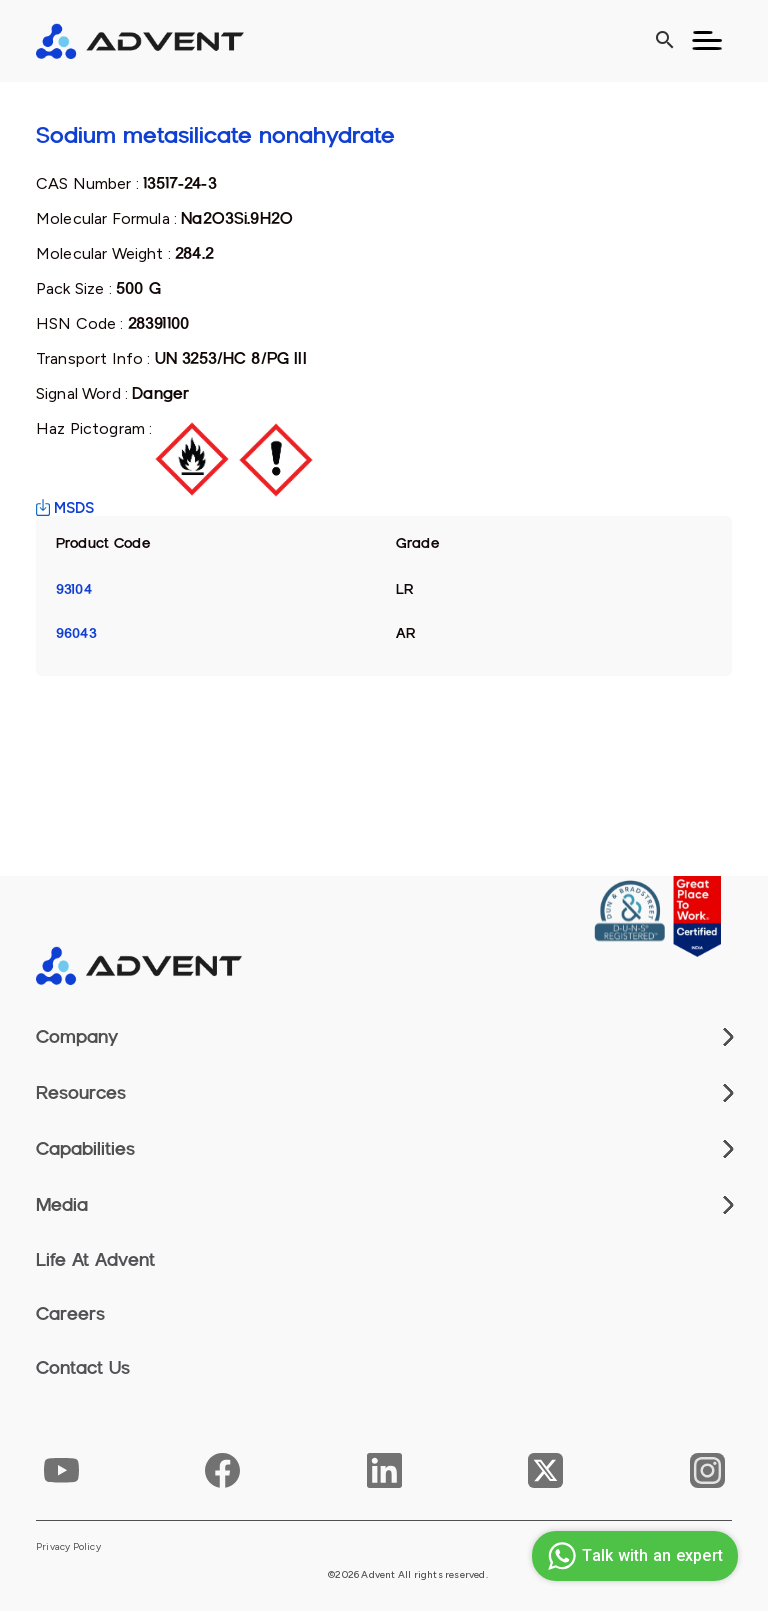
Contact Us (83, 1368)
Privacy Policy (68, 1547)
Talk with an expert (632, 1556)
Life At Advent (95, 1260)
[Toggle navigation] (707, 41)
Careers (70, 1314)
